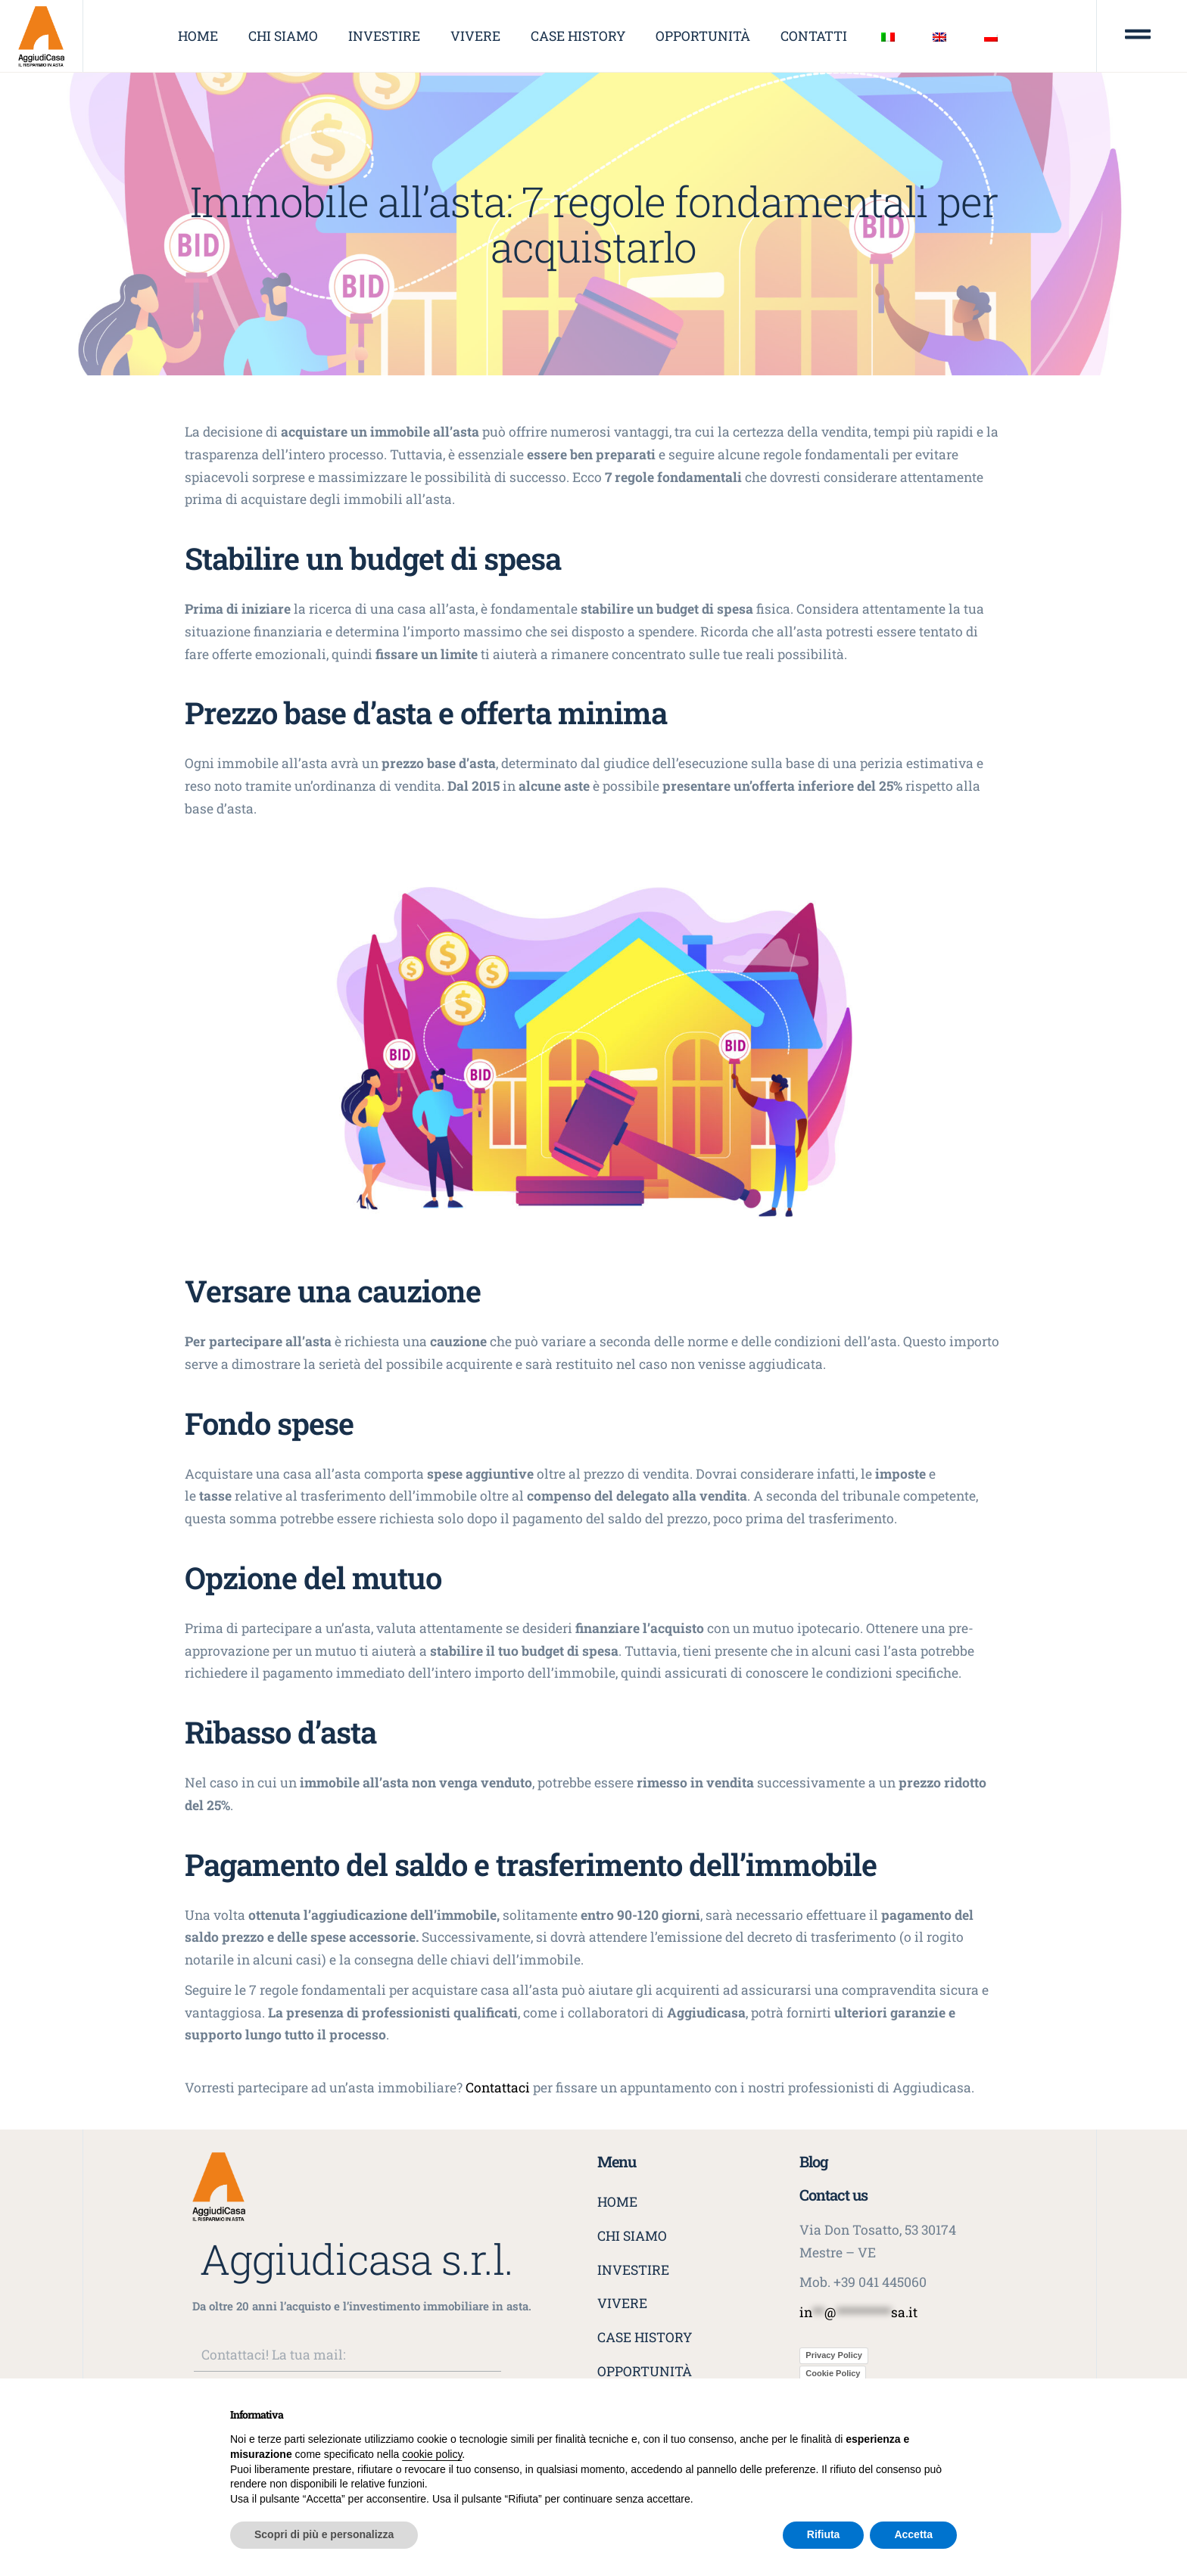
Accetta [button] (913, 2534)
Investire (384, 36)
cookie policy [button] (432, 2454)
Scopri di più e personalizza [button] (324, 2534)
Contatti (813, 36)
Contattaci (498, 2087)
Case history (578, 36)
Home (198, 36)
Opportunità (703, 36)
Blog (813, 2161)
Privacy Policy (833, 2355)
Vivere (475, 36)
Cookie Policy (832, 2373)
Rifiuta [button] (823, 2534)
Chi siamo (283, 36)
